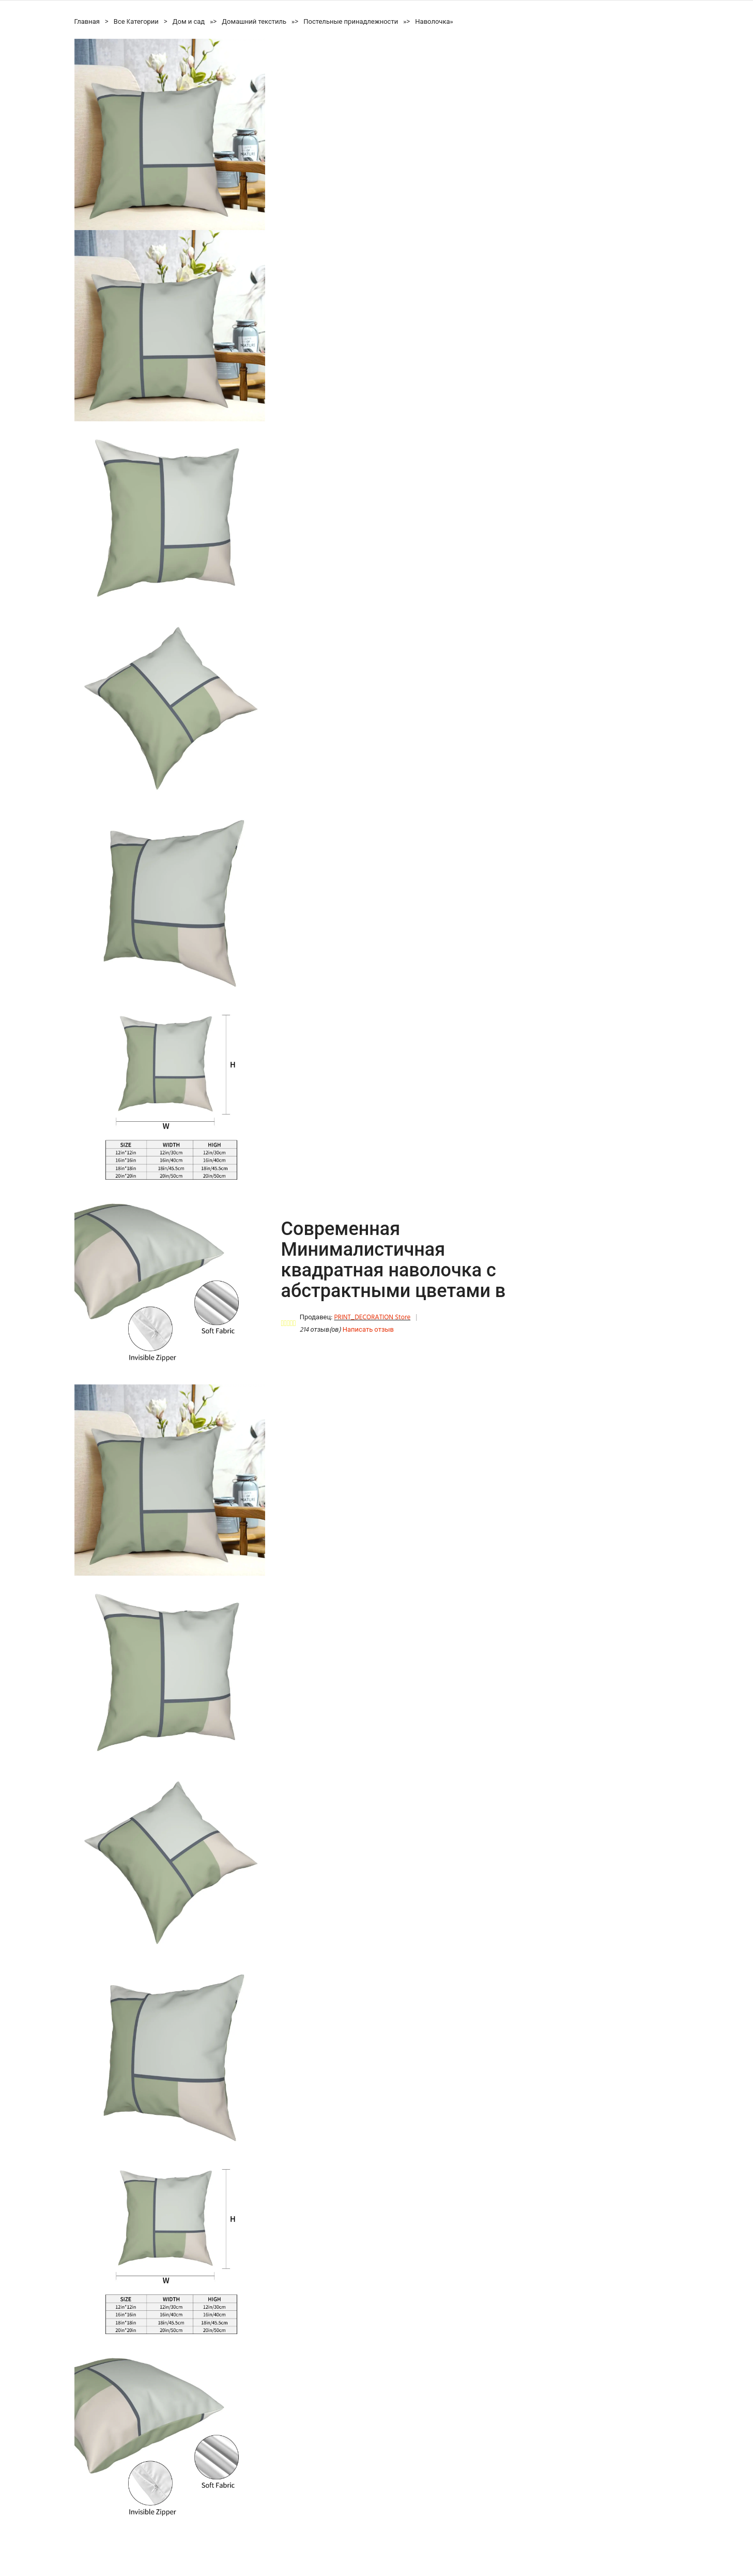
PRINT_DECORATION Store (372, 1317)
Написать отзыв (368, 1329)
